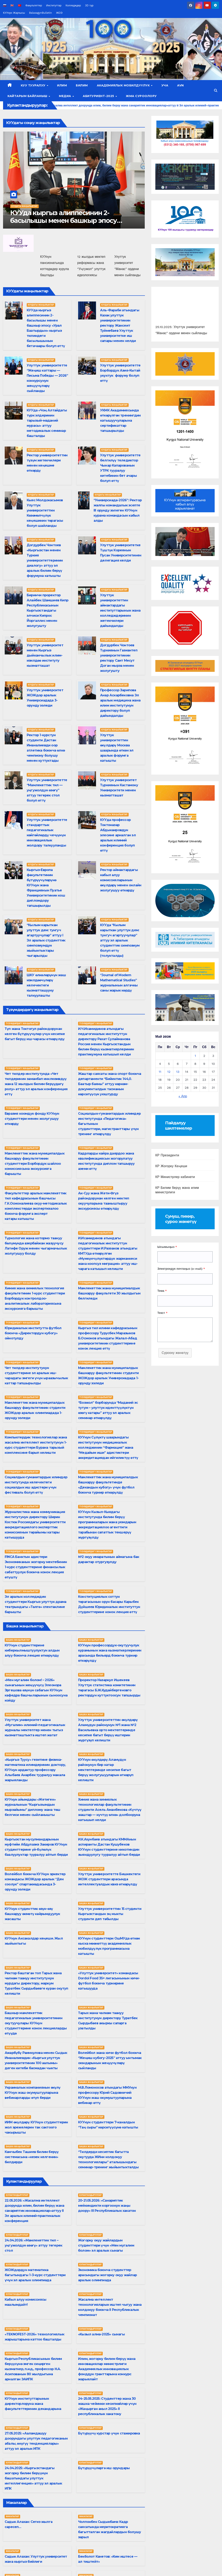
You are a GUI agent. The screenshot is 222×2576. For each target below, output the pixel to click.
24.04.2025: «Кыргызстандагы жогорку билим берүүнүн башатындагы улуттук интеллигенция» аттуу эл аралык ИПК (33, 2478)
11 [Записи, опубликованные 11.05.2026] (160, 1072)
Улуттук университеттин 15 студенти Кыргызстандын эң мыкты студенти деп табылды (109, 1914)
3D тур (89, 5)
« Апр (183, 1096)
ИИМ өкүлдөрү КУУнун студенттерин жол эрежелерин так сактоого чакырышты (36, 2127)
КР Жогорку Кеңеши (171, 1166)
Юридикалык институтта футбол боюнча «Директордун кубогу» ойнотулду (33, 1333)
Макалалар (12, 2516)
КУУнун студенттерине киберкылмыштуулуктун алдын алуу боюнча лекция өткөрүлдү (32, 1650)
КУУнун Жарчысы (14, 12)
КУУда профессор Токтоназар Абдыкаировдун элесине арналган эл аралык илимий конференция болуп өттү (118, 835)
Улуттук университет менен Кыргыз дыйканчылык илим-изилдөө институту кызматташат (45, 655)
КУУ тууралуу (33, 85)
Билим (82, 85)
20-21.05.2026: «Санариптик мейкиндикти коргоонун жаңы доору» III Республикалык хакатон (107, 2206)
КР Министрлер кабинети (175, 1177)
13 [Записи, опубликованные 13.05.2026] (177, 1072)
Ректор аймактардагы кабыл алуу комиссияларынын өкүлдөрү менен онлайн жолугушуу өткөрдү (120, 880)
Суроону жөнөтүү (175, 1353)
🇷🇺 (4, 5)
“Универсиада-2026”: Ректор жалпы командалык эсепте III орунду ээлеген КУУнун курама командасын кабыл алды (118, 510)
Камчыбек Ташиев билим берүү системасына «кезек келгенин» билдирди (32, 2157)
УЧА (164, 85)
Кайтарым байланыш (28, 96)
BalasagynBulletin (40, 12)
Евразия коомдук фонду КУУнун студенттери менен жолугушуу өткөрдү (32, 1119)
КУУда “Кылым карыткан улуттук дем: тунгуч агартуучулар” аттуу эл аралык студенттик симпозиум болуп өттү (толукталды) (119, 940)
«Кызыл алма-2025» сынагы (101, 2334)
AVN (180, 85)
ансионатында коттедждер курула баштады (54, 269)
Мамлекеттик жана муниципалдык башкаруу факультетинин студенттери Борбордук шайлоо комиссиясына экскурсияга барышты (34, 1163)
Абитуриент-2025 (99, 96)
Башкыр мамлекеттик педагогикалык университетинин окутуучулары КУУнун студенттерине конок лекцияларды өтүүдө (36, 2023)
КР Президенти (167, 1155)
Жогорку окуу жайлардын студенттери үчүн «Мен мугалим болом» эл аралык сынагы (106, 2245)
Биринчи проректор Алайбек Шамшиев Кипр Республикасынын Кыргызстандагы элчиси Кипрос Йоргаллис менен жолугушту (47, 610)
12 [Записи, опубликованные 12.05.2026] (169, 1072)
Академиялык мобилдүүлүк (124, 85)
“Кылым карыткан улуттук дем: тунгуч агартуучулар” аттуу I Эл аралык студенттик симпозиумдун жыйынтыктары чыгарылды (46, 940)
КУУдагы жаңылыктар (24, 206)
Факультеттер (33, 5)
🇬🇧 (12, 5)
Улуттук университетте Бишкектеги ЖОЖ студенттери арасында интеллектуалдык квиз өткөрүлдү (109, 1879)
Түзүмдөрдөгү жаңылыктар (22, 1023)
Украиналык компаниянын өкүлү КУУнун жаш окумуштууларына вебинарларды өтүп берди (33, 2093)
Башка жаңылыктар (18, 1640)
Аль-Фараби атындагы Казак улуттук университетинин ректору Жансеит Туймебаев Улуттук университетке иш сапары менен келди (119, 325)
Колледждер (73, 5)
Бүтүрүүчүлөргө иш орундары (104, 2468)
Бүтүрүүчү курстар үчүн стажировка (109, 2433)
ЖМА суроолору (141, 96)
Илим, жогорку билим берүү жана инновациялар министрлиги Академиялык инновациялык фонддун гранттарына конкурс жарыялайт (106, 2369)
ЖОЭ (59, 12)
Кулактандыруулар (17, 2195)
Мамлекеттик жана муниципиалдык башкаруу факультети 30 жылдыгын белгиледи (109, 1293)
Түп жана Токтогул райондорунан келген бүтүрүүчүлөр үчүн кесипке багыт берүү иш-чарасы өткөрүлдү (35, 1034)
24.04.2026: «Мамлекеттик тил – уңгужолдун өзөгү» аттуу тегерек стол (33, 2245)
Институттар (53, 5)
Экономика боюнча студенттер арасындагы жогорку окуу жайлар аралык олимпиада (107, 2275)
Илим (62, 85)
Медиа (65, 96)
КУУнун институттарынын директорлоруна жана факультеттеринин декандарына (33, 2404)
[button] (215, 91)
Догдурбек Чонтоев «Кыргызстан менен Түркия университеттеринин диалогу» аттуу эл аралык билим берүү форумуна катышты (45, 560)
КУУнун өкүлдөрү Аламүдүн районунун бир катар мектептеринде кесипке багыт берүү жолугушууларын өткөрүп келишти (106, 1770)
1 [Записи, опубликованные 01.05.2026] (195, 1056)
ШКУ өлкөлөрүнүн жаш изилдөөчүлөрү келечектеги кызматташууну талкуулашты (46, 985)
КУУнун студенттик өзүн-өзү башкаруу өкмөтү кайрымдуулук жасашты (32, 1914)
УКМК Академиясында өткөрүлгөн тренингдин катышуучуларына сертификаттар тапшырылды (120, 420)
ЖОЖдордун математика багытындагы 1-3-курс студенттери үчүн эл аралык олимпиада (35, 2275)
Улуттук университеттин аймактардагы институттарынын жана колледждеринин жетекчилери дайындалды (120, 610)
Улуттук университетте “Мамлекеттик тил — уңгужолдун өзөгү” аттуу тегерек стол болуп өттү (47, 790)
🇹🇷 (19, 5)
